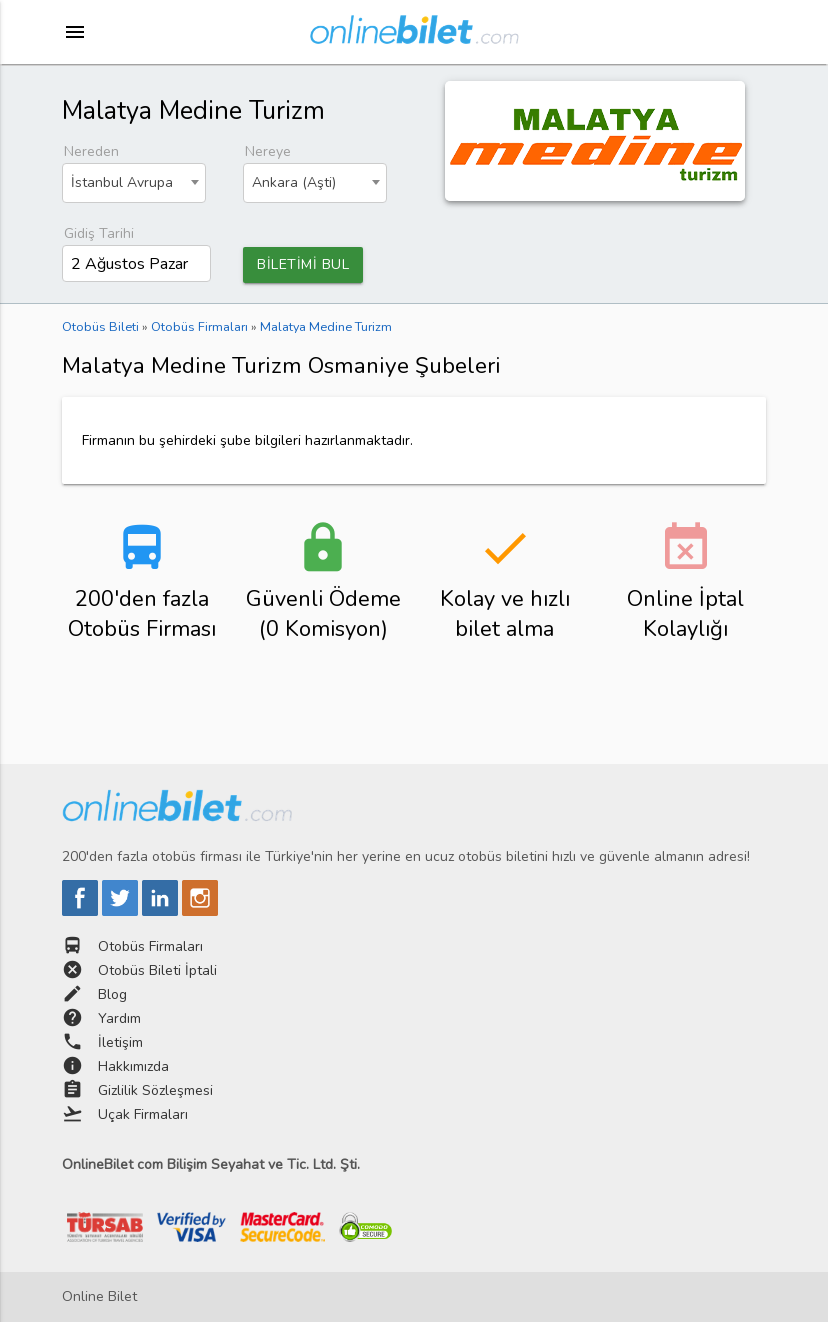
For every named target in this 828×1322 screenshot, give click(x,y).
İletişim (120, 1042)
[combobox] (134, 183)
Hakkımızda (133, 1066)
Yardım (119, 1018)
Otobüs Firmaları (150, 946)
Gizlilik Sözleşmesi (155, 1090)
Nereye (268, 151)
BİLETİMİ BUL (303, 264)
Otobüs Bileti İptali (157, 970)
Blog (112, 994)
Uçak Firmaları (143, 1114)
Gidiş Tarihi (99, 233)
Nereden (91, 151)
